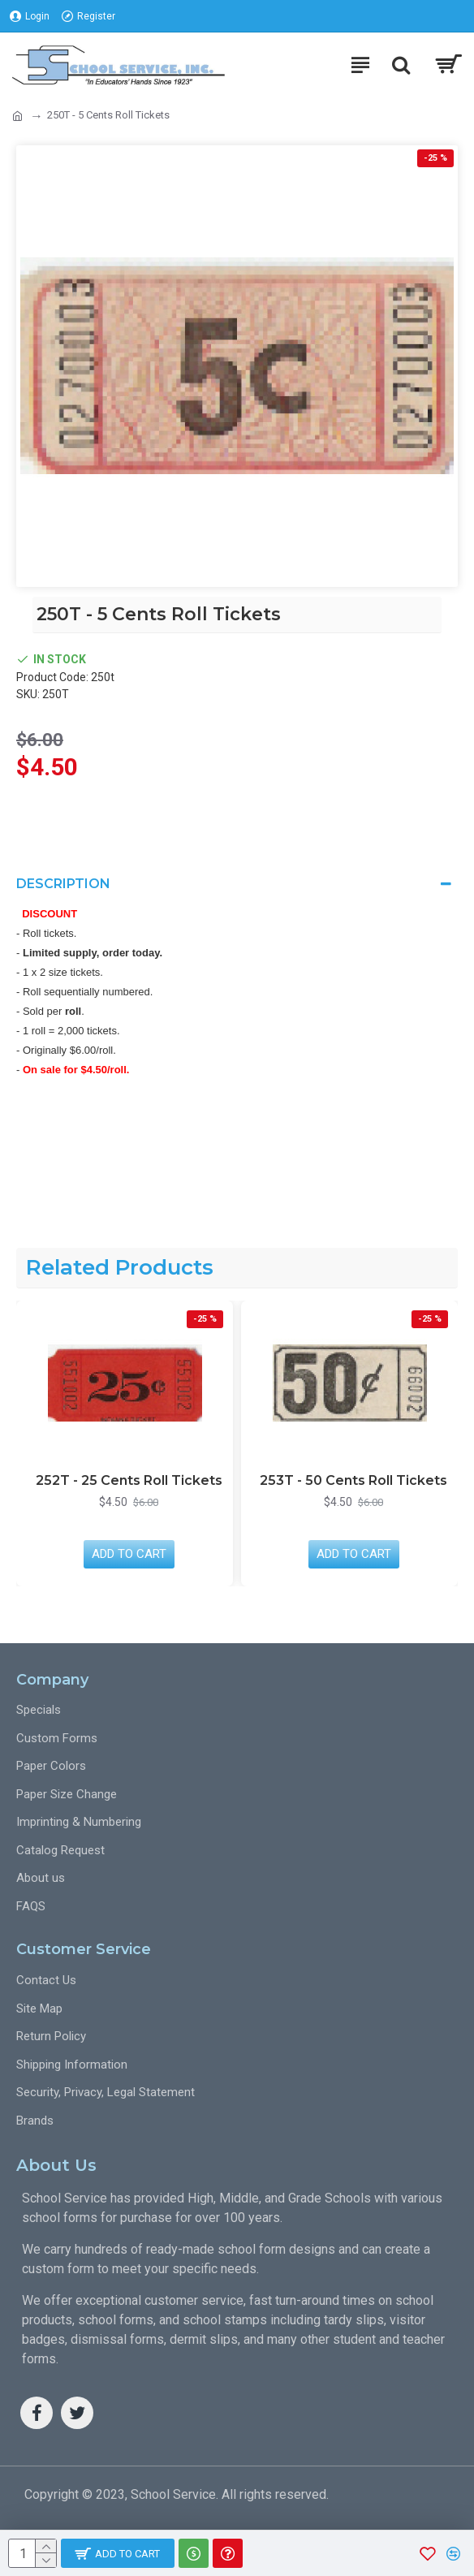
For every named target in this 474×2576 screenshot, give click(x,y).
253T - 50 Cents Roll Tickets (353, 1480)
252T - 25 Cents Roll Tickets (129, 1480)
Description (63, 883)
